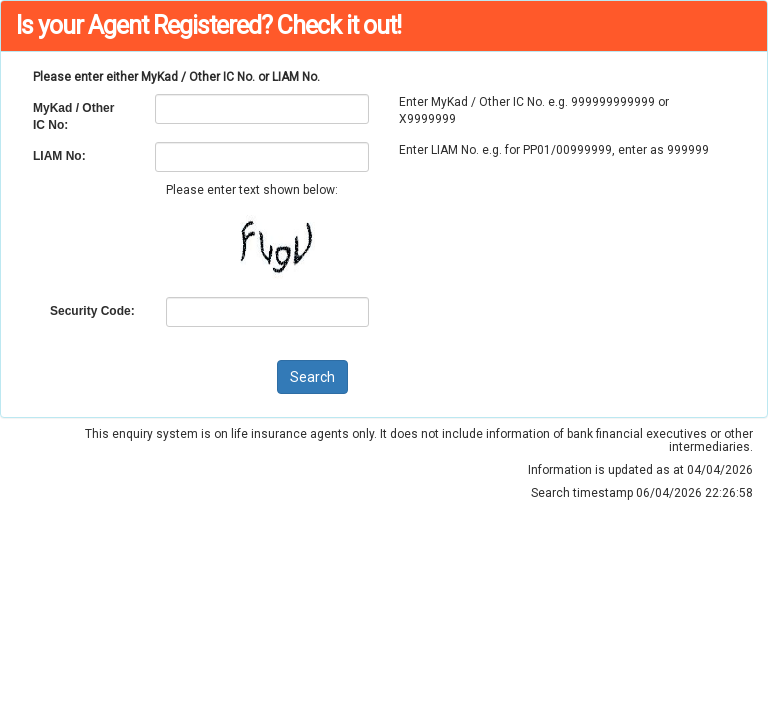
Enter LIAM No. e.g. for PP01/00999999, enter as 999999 (554, 150)
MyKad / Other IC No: (73, 116)
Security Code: (92, 311)
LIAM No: (59, 156)
